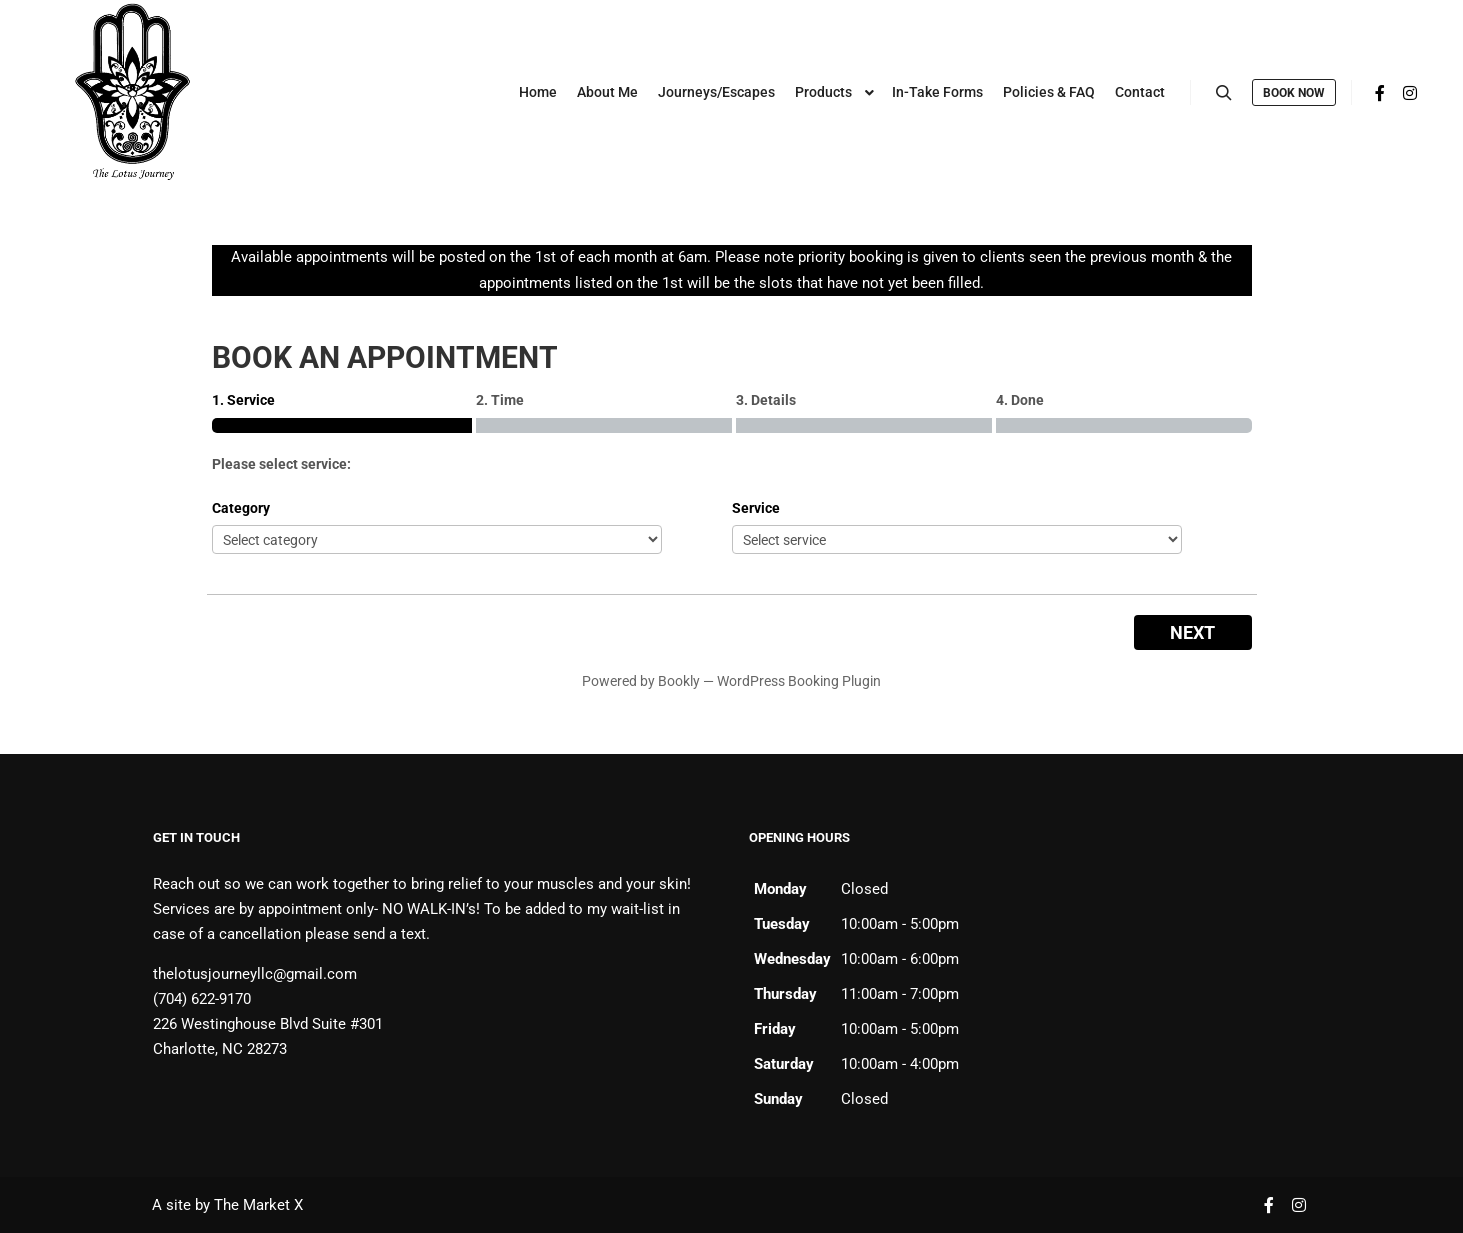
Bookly (679, 681)
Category (241, 508)
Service (756, 508)
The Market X (258, 1205)
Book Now (1294, 93)
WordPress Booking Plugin (799, 681)
